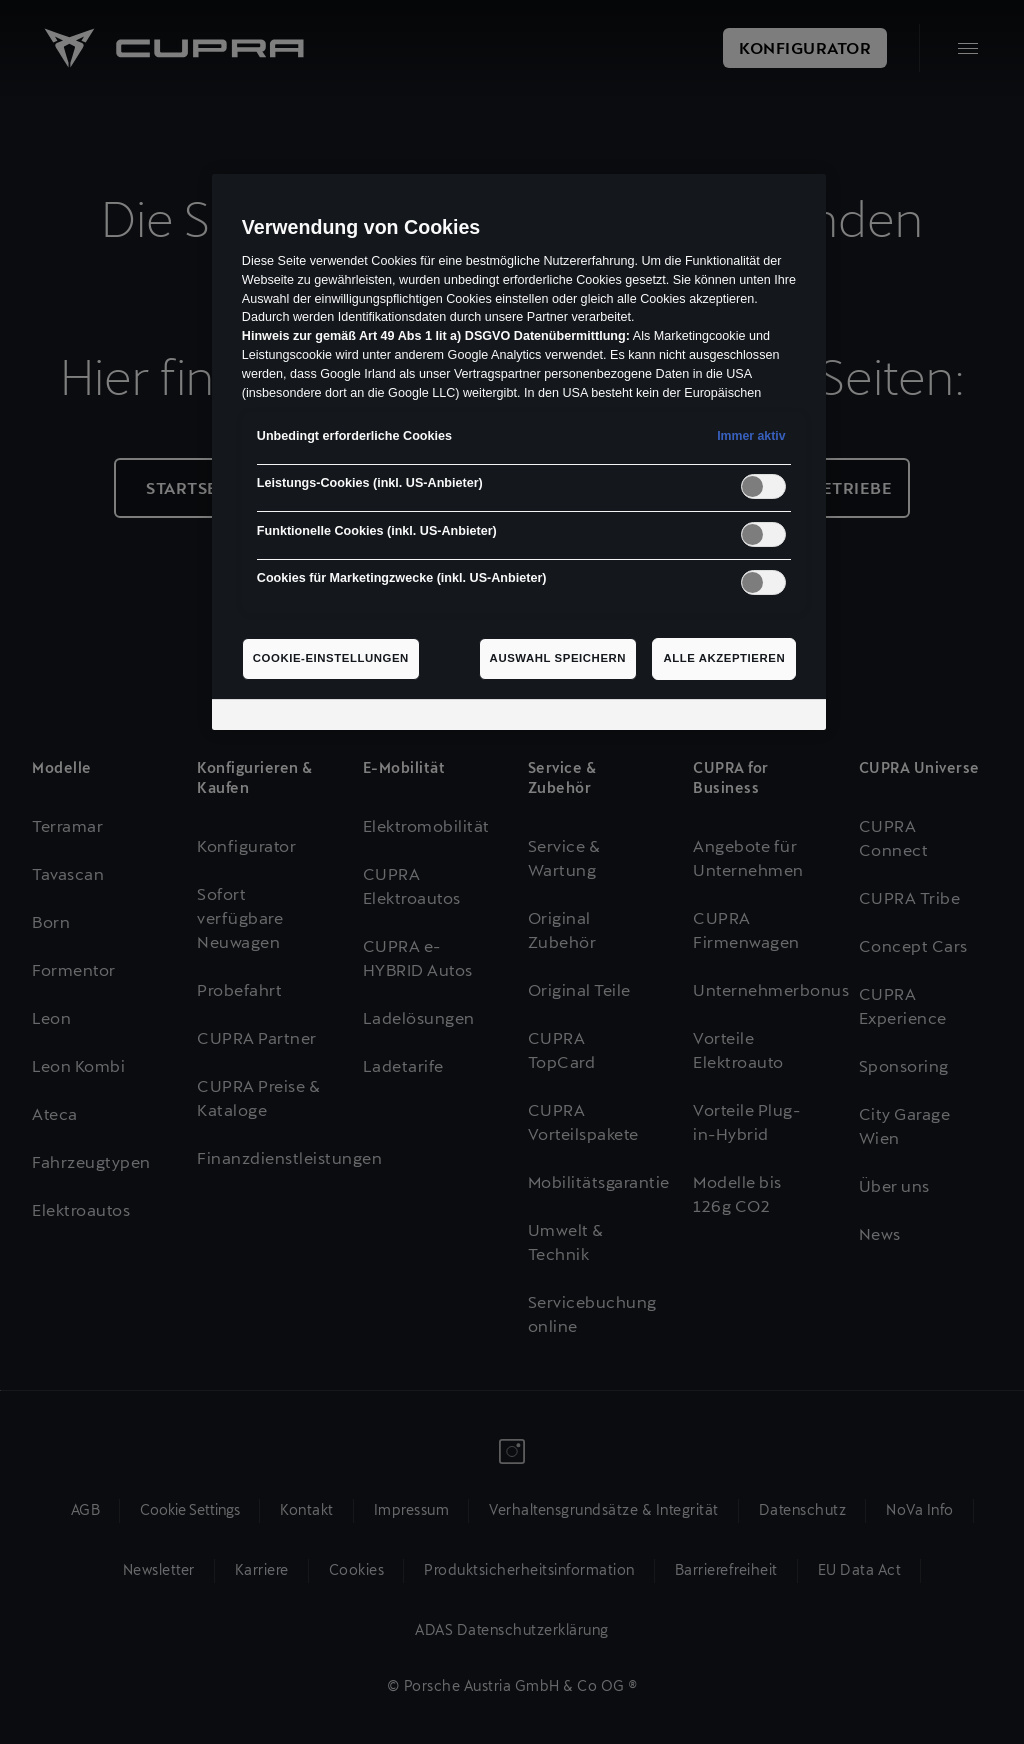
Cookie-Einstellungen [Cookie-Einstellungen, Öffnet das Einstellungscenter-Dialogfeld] (331, 658)
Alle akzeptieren (724, 658)
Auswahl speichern (558, 658)
